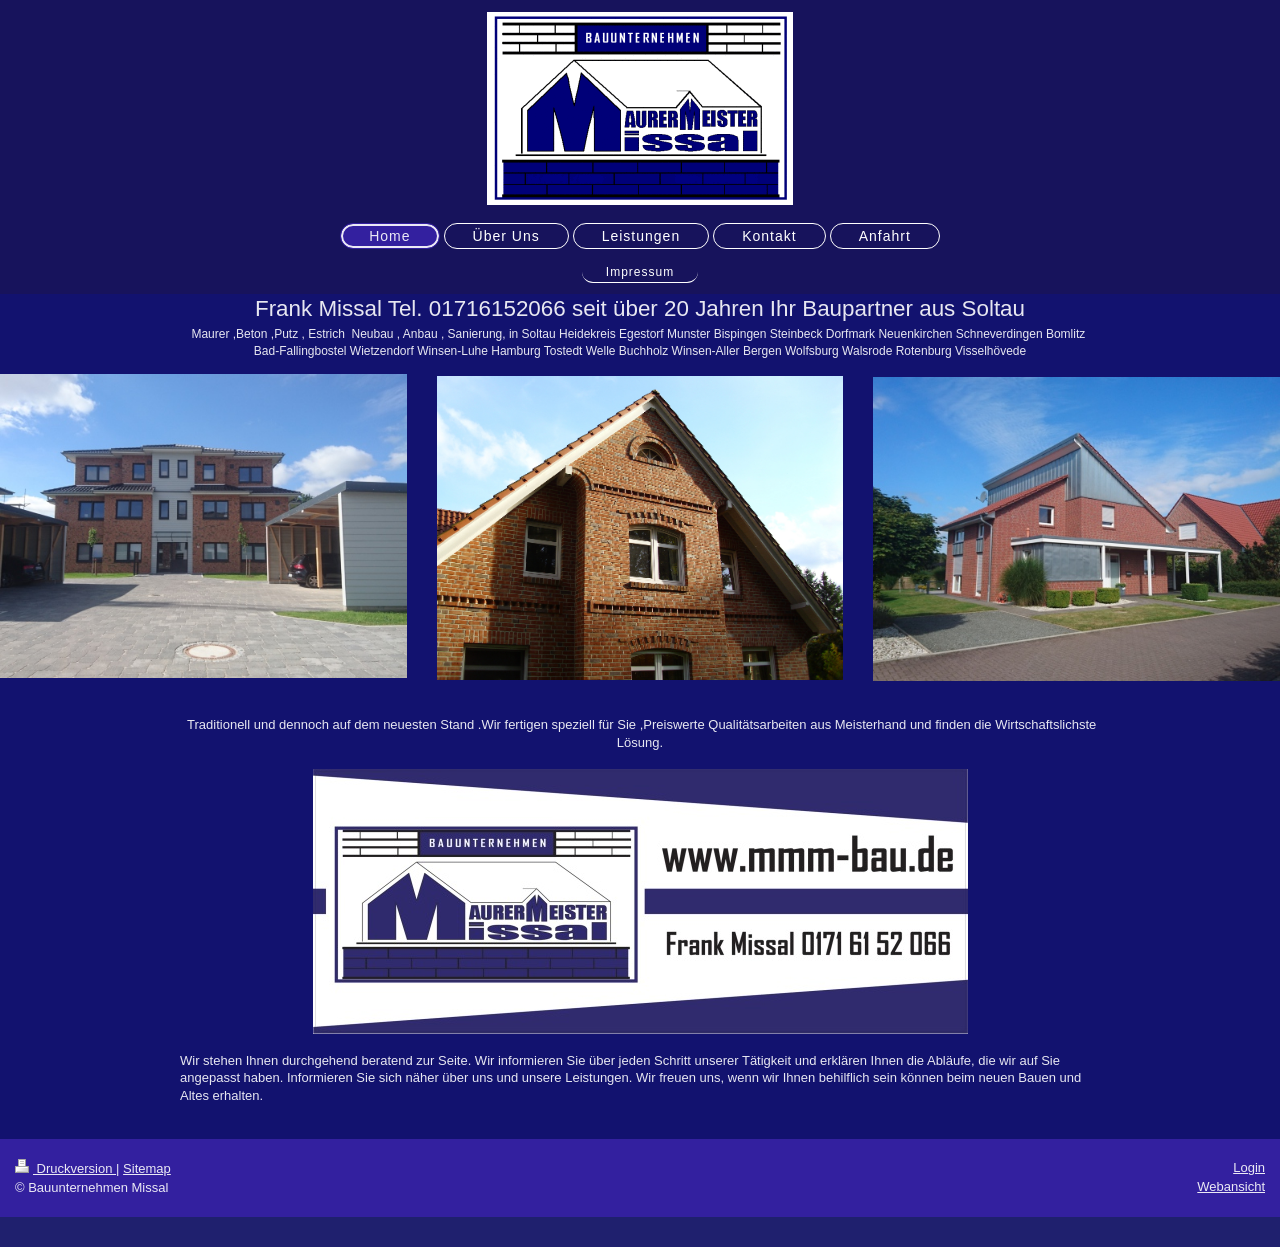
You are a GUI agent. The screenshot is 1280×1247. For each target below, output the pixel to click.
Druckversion (65, 1168)
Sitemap (147, 1168)
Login (1249, 1167)
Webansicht (1231, 1186)
